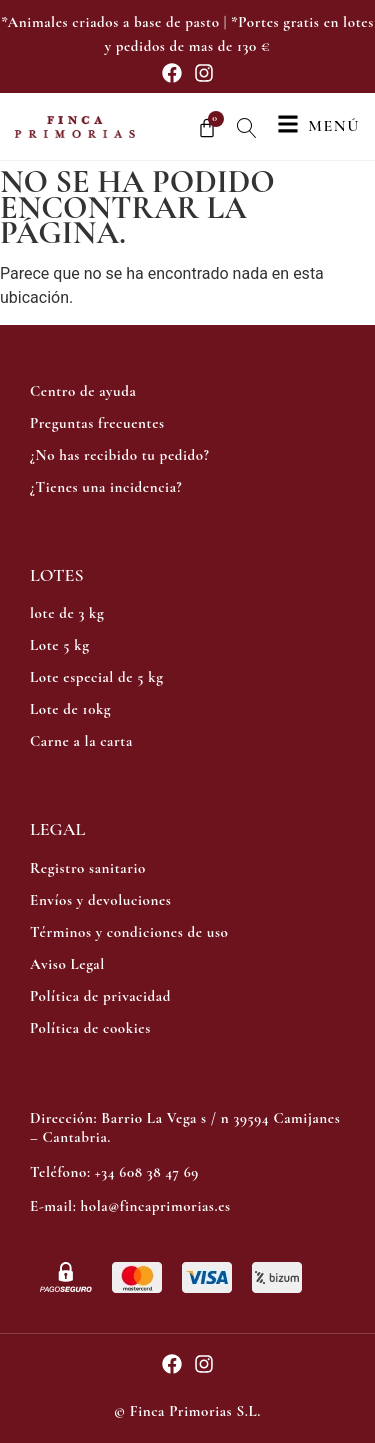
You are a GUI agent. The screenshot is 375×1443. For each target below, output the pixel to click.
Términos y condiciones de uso (129, 932)
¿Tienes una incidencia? (106, 487)
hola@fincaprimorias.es (155, 1206)
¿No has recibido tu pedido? (119, 455)
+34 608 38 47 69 (147, 1172)
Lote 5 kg (60, 645)
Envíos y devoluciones (100, 900)
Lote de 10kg (70, 709)
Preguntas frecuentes (97, 423)
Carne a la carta (81, 741)
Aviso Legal (67, 964)
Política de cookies (90, 1028)
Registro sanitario (88, 868)
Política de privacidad (100, 996)
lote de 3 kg (67, 613)
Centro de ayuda (83, 391)
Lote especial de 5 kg (97, 677)
